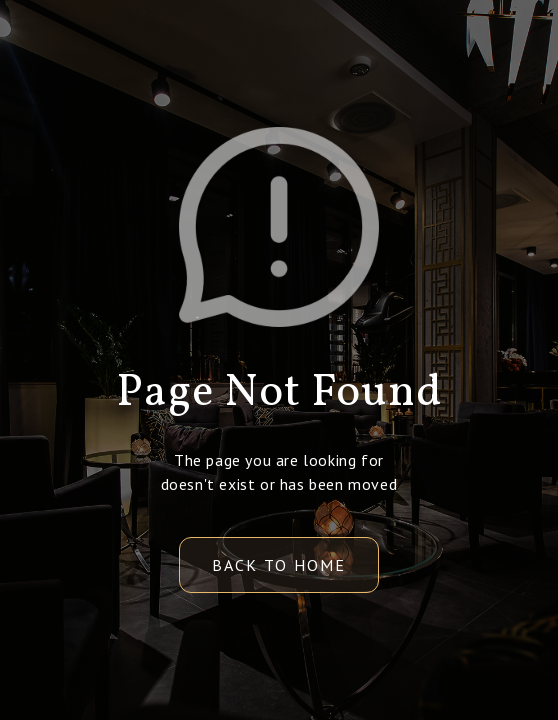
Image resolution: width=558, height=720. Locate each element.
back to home (279, 565)
